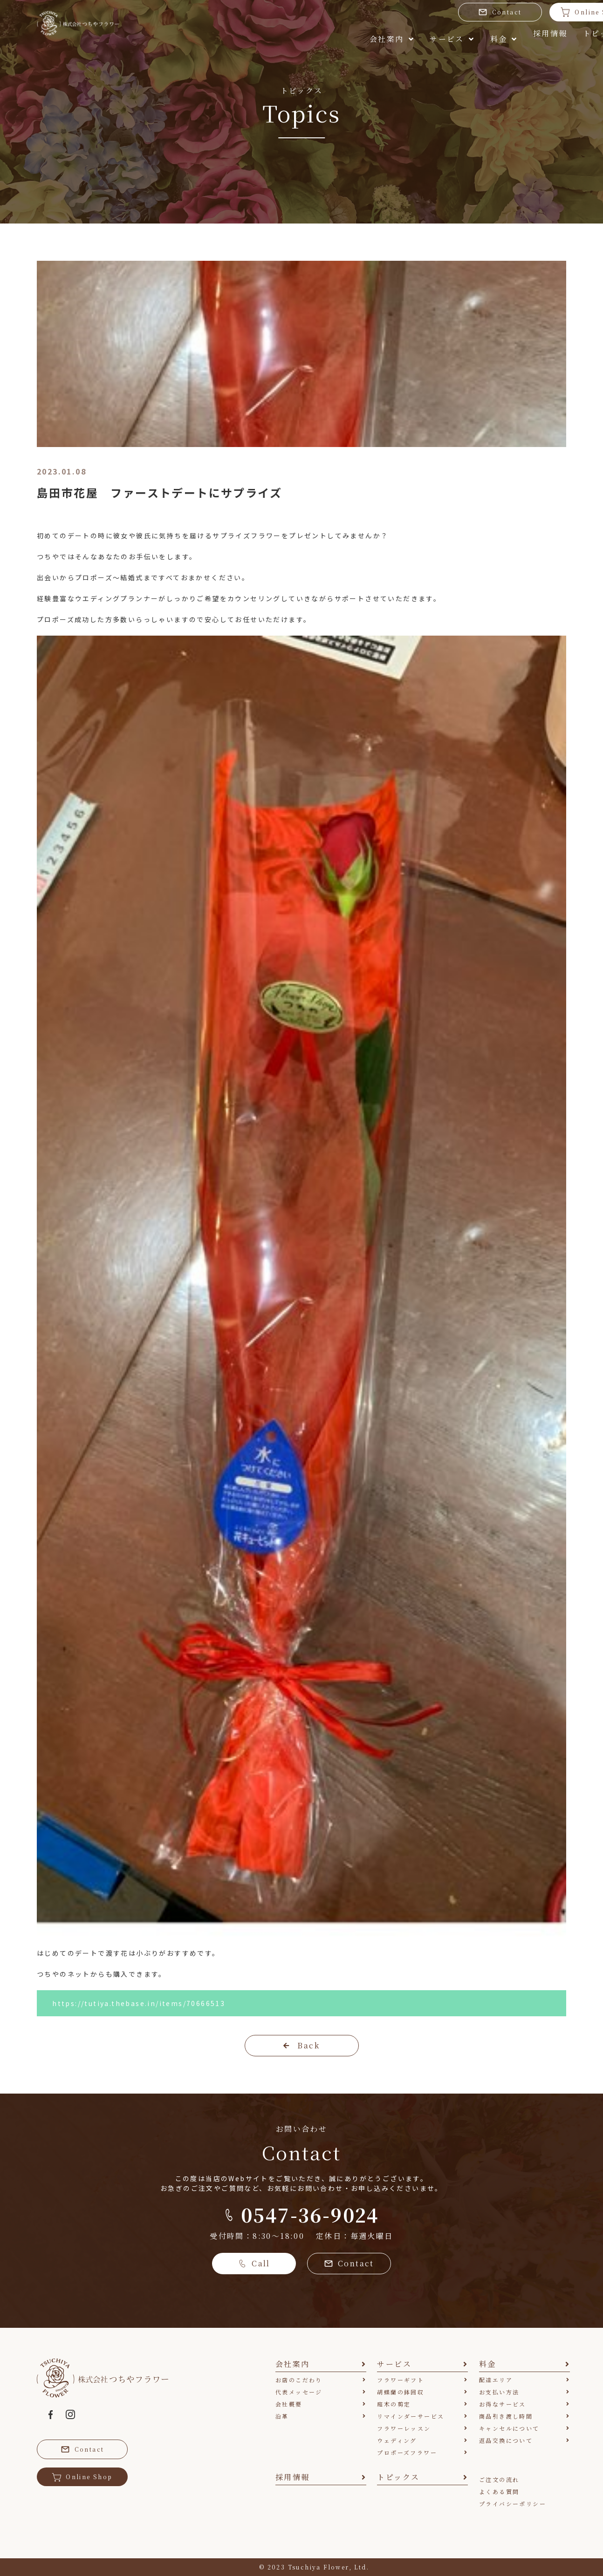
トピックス (528, 36)
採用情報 (457, 36)
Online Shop (524, 12)
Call (254, 2263)
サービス (325, 36)
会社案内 (248, 36)
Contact (433, 12)
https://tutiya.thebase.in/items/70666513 (138, 2003)
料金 (394, 36)
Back (301, 2045)
